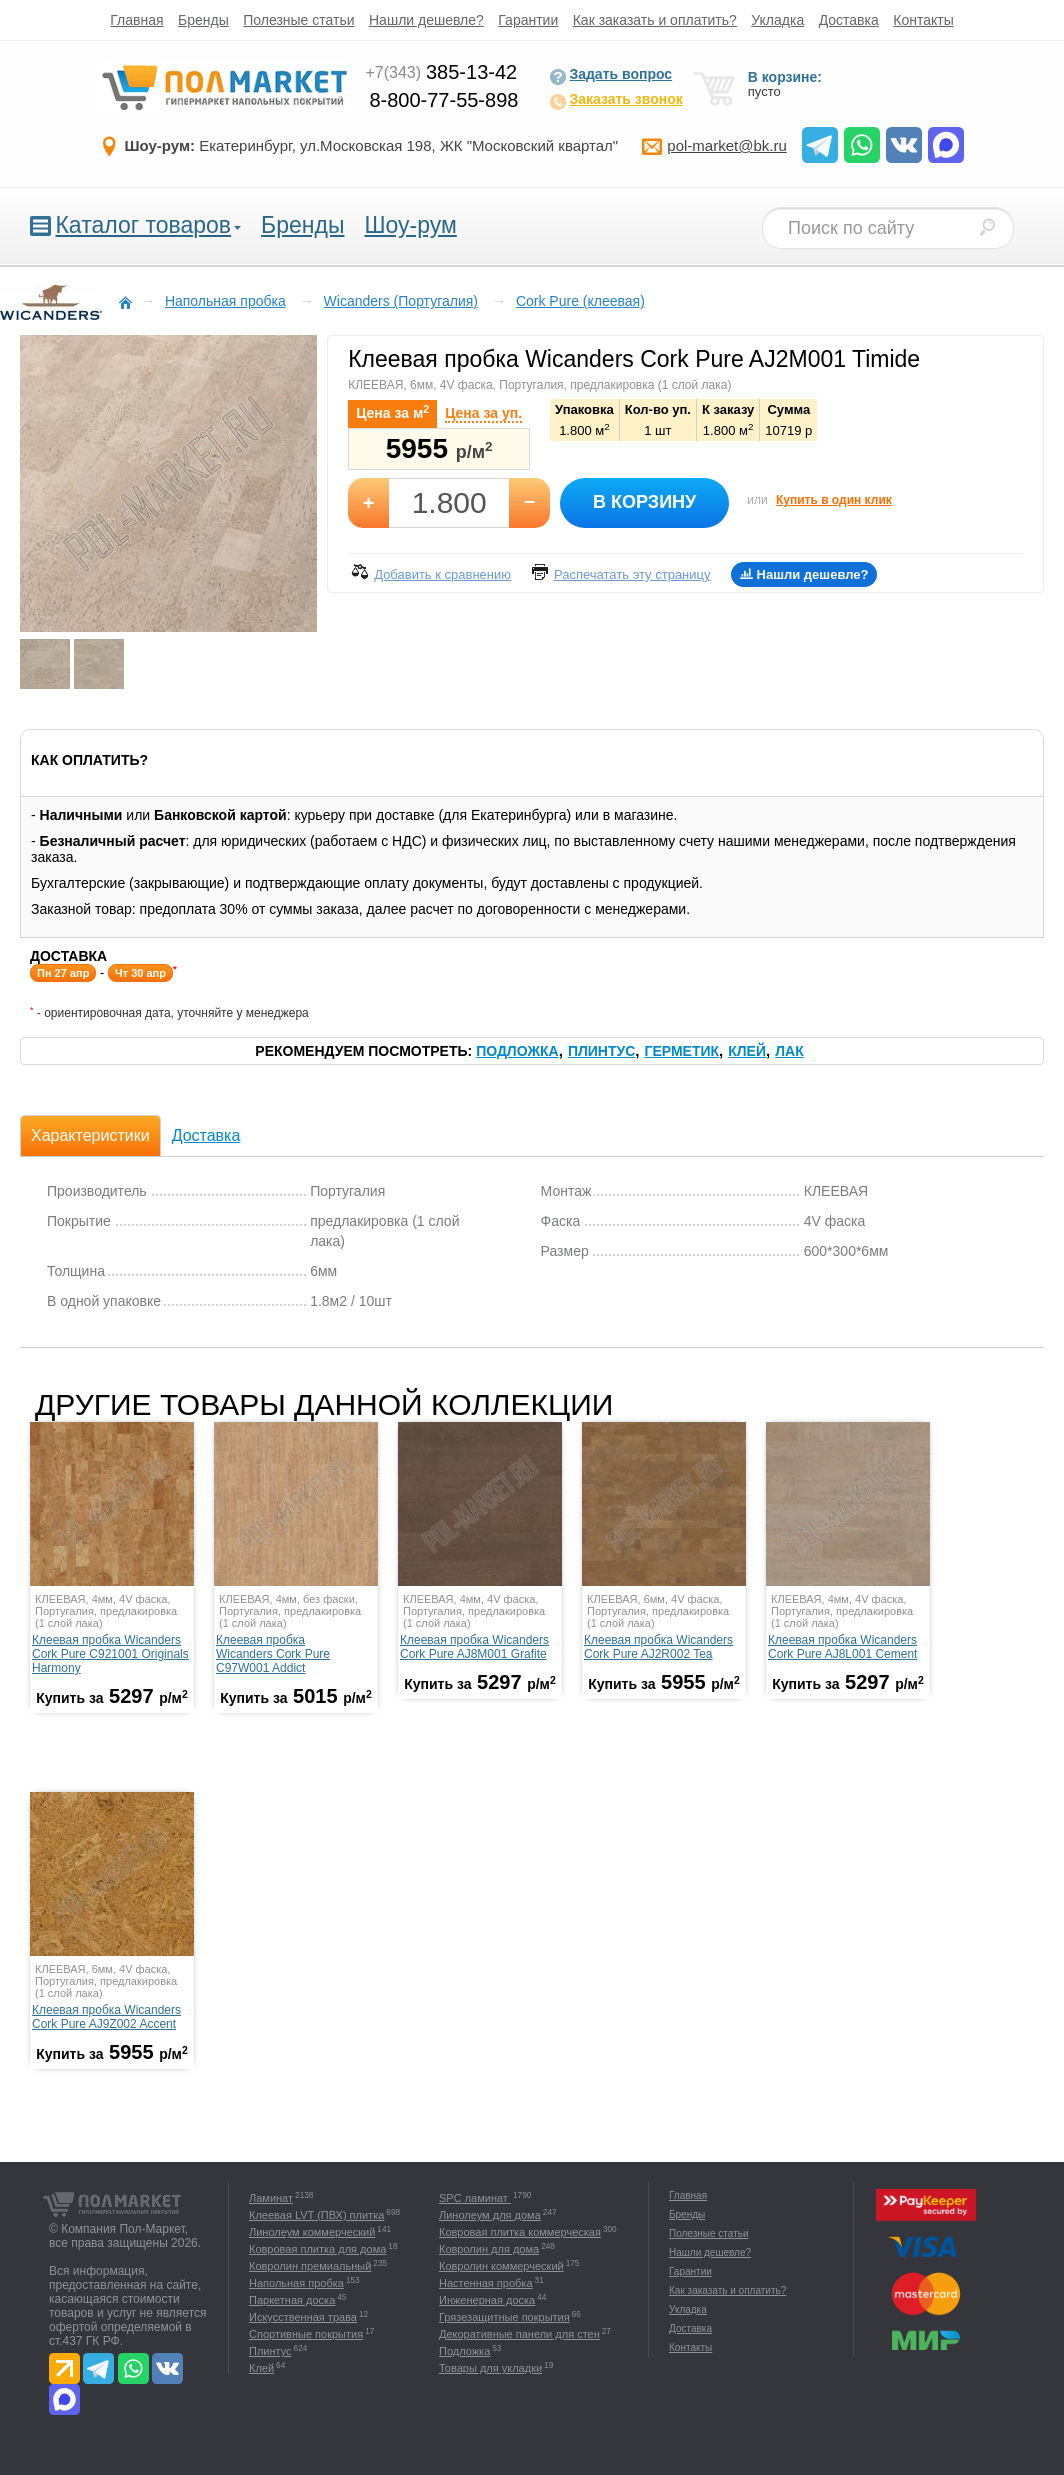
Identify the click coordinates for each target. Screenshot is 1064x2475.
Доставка (849, 20)
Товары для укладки (490, 2368)
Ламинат (271, 2198)
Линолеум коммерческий (312, 2232)
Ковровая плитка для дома (317, 2249)
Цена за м (392, 412)
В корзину (644, 502)
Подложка (517, 1051)
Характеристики (90, 1135)
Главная (136, 20)
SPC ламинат (475, 2198)
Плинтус (601, 1051)
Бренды (203, 20)
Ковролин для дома (489, 2249)
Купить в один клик (834, 500)
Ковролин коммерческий (501, 2266)
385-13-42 (441, 72)
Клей (747, 1051)
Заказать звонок (615, 101)
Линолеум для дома (490, 2215)
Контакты (923, 20)
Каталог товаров (143, 225)
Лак (789, 1051)
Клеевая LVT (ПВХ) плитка (316, 2215)
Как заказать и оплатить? (655, 20)
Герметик (681, 1051)
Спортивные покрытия (306, 2334)
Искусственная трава (303, 2317)
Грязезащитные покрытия (504, 2317)
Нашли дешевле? (426, 20)
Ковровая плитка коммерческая (520, 2232)
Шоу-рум (410, 225)
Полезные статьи (298, 20)
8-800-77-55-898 (443, 100)
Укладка (777, 20)
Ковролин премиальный (310, 2266)
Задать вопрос (610, 76)
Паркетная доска (292, 2300)
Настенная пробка (486, 2283)
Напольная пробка (296, 2283)
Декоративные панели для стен (519, 2334)
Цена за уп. (483, 413)
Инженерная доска (487, 2300)
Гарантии (528, 20)
